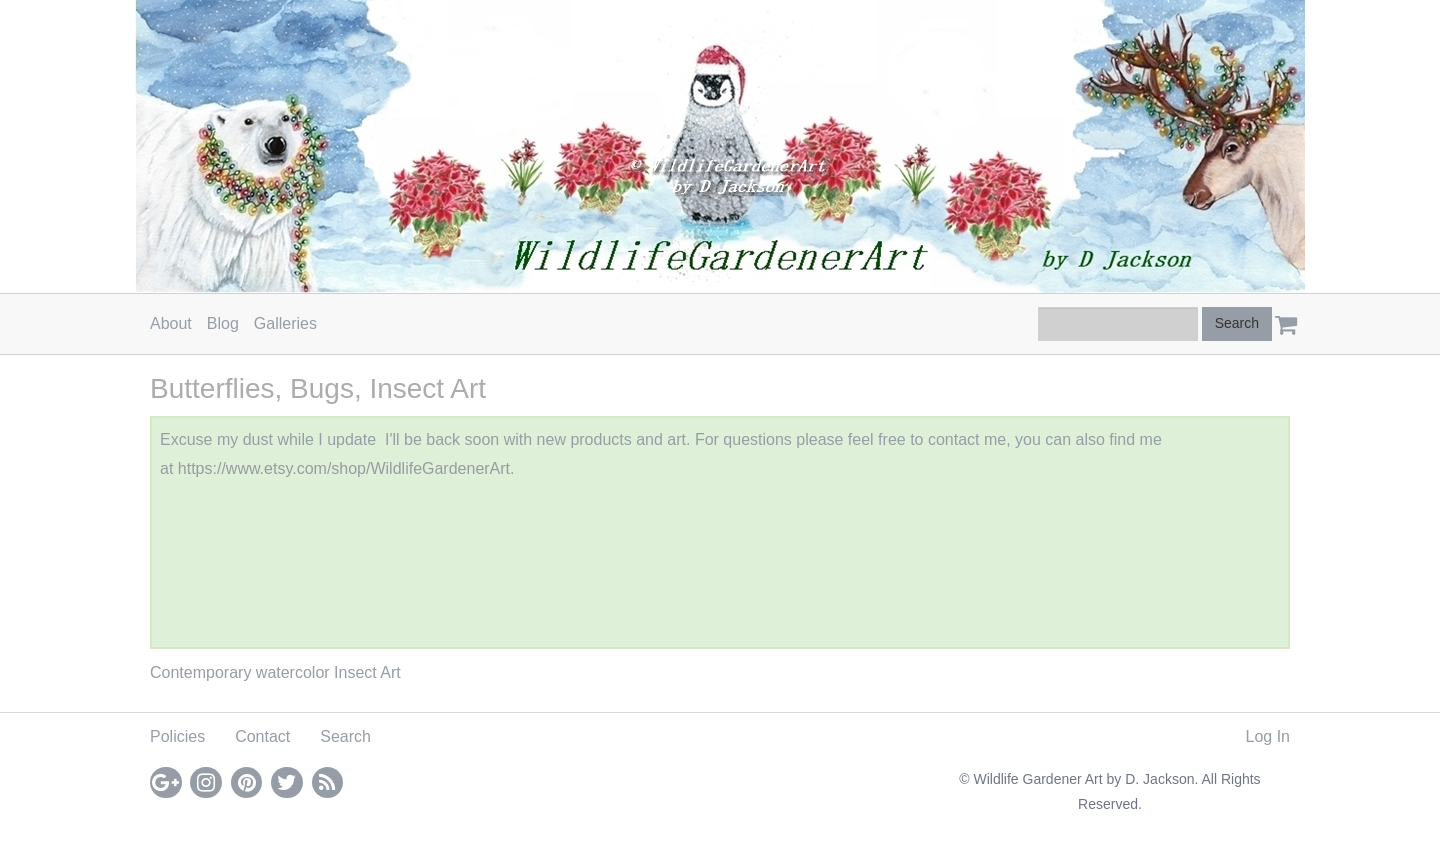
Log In (1268, 736)
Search (345, 736)
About (171, 323)
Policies (177, 736)
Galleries (285, 323)
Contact (262, 736)
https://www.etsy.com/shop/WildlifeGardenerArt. (346, 468)
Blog (223, 323)
